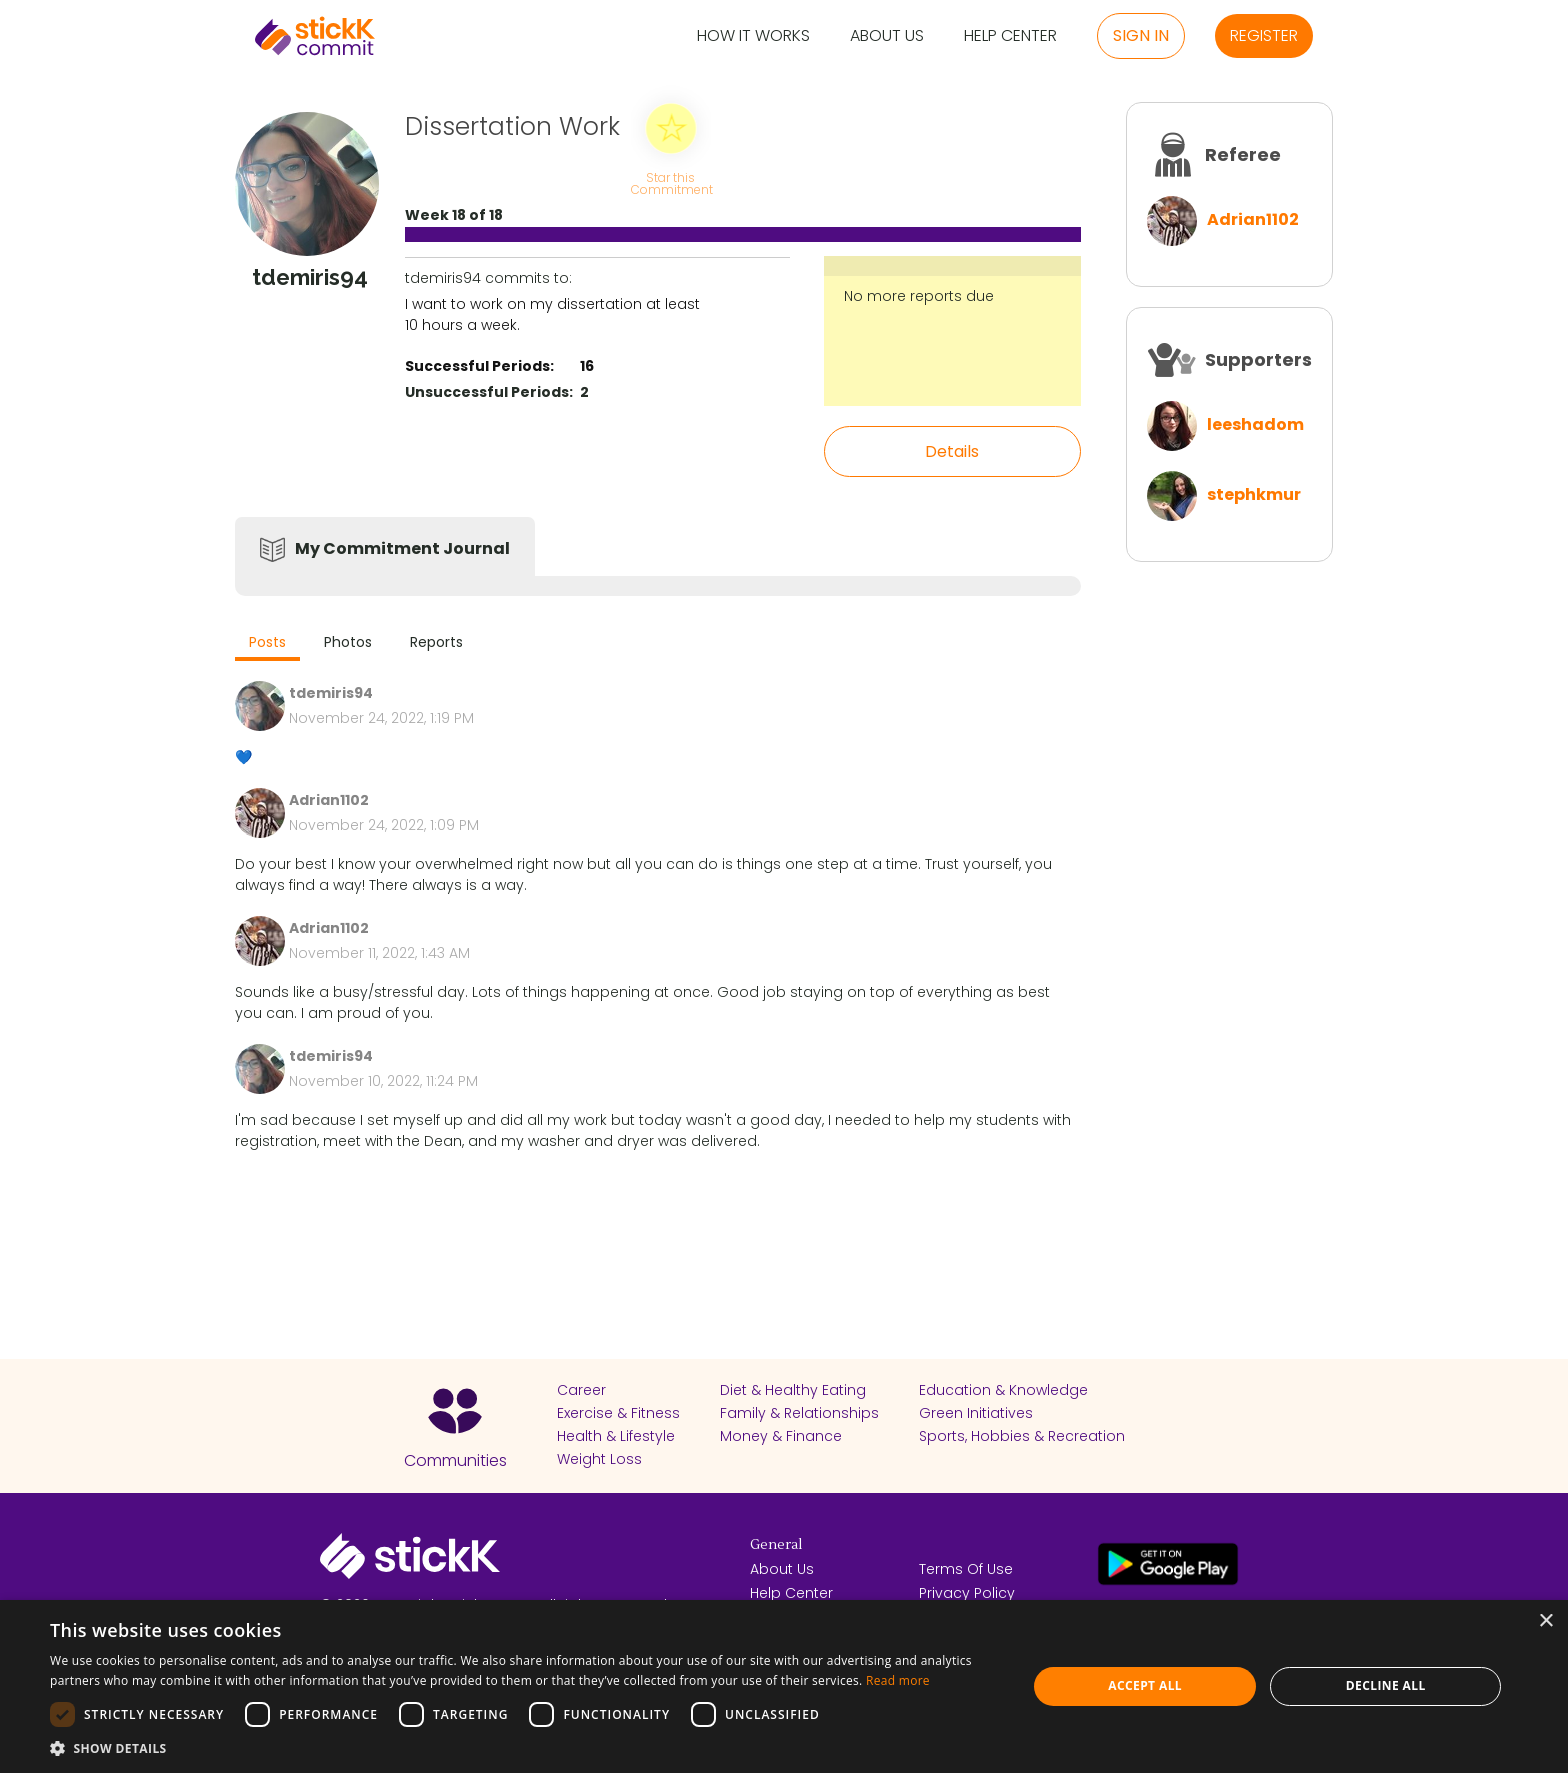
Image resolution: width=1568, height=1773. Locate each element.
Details (952, 451)
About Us (887, 36)
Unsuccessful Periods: (489, 392)
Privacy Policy (967, 1593)
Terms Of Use (966, 1569)
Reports (436, 642)
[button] (524, 1748)
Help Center (1010, 36)
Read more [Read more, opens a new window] (898, 1680)
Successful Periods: (479, 366)
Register (1264, 35)
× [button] (1545, 1621)
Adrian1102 (1253, 219)
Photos (348, 642)
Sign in (1141, 35)
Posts (267, 642)
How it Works (753, 36)
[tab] (267, 644)
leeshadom (1255, 424)
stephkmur (1254, 494)
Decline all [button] (1386, 1685)
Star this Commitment (671, 182)
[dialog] (784, 1686)
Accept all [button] (1145, 1685)
